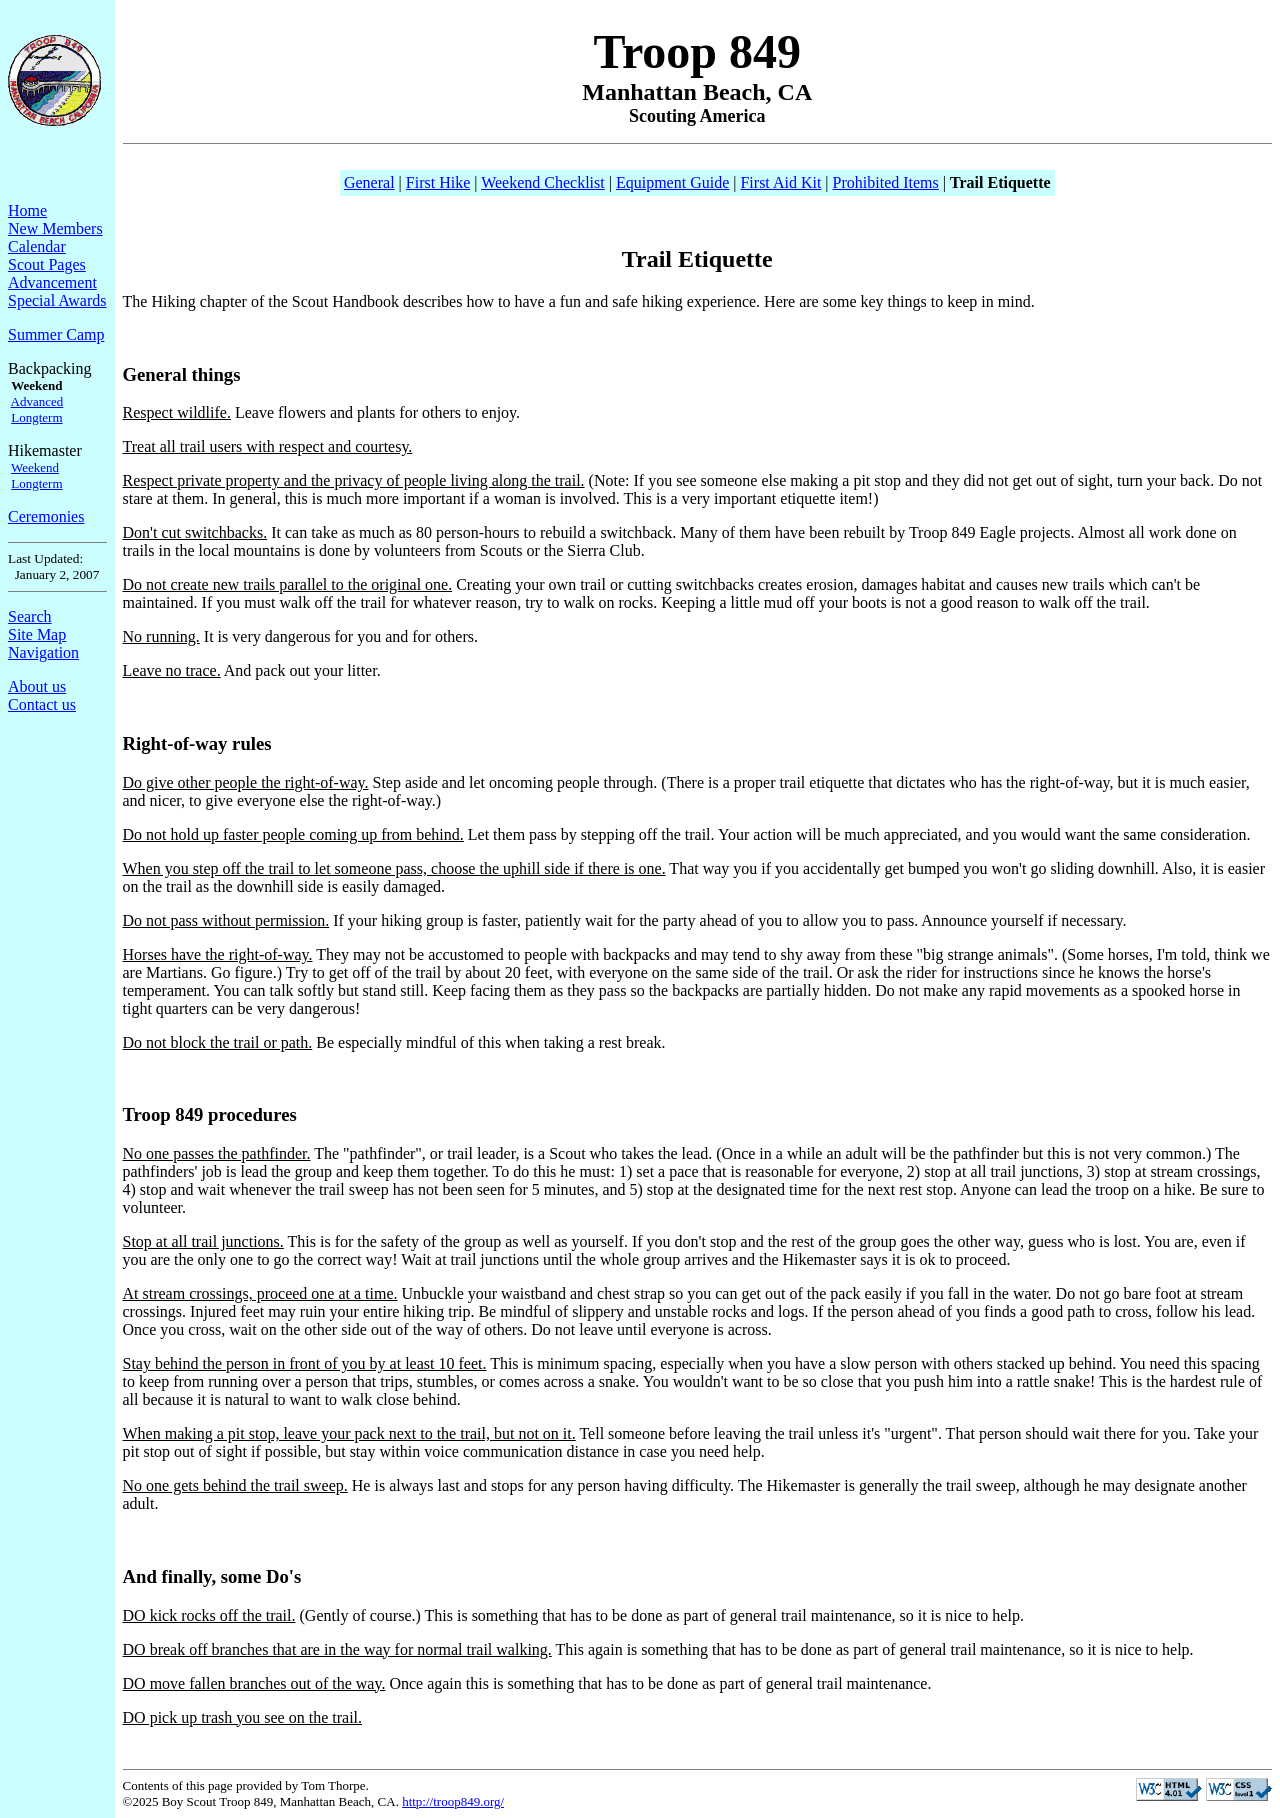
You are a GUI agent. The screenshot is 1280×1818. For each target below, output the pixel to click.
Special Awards (57, 300)
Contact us (42, 704)
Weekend (35, 467)
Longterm (36, 417)
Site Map (37, 634)
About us (37, 686)
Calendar (37, 246)
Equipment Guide (672, 182)
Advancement (52, 282)
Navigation (43, 652)
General (369, 182)
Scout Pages (47, 264)
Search (30, 616)
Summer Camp (56, 334)
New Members (55, 228)
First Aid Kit (780, 182)
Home (27, 210)
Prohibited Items (886, 182)
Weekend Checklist (543, 182)
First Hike (438, 182)
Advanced (37, 401)
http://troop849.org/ (453, 1801)
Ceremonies (46, 516)
